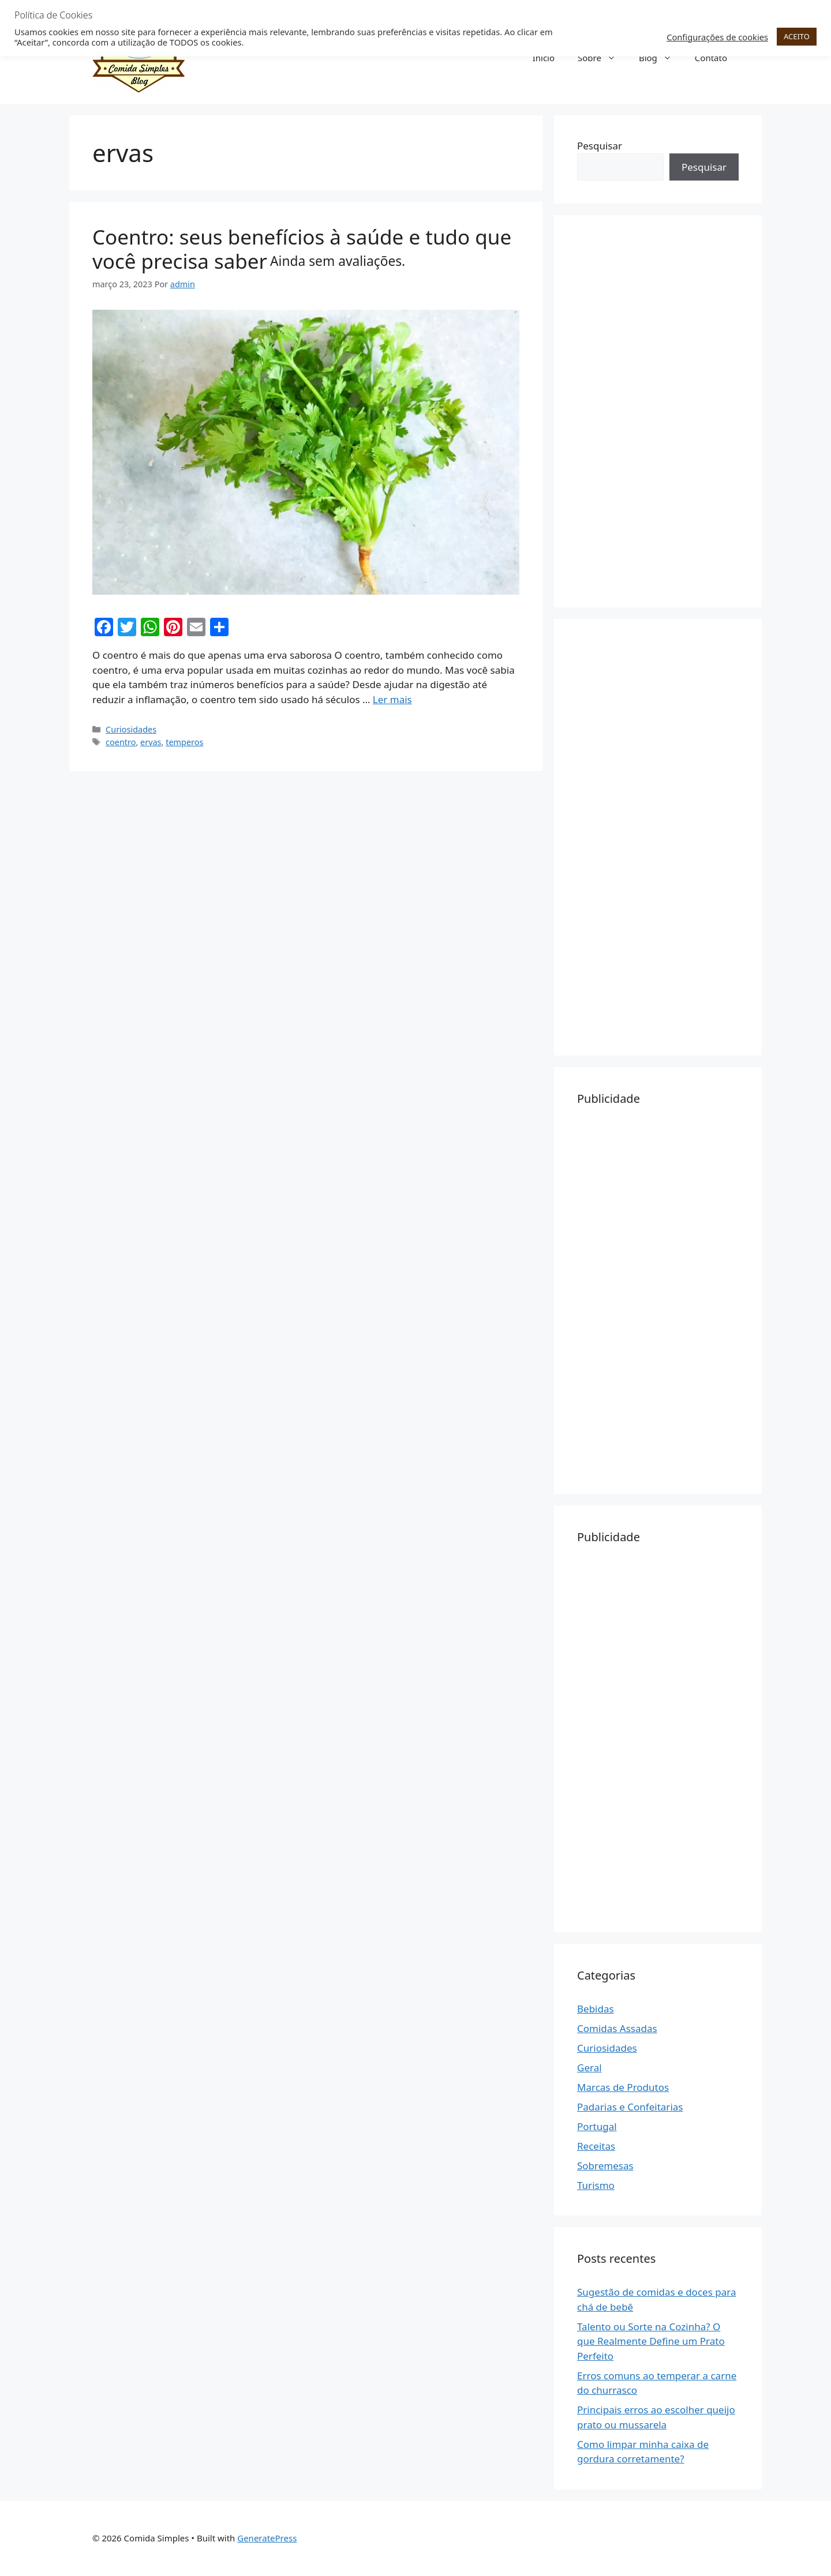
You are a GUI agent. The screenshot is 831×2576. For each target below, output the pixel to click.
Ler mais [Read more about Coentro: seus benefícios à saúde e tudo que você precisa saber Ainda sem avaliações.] (392, 699)
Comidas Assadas (617, 2028)
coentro (121, 742)
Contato (711, 57)
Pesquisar (599, 145)
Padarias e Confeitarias (630, 2106)
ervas (150, 742)
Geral (589, 2067)
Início (544, 57)
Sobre (602, 57)
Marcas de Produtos (623, 2087)
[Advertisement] (658, 411)
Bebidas (595, 2008)
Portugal (597, 2126)
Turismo (596, 2185)
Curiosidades (131, 729)
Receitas (596, 2146)
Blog (661, 57)
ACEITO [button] (797, 36)
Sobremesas (605, 2165)
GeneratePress (267, 2538)
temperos (184, 742)
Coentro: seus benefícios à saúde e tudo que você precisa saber (301, 249)
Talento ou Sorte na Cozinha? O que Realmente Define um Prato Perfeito (651, 2341)
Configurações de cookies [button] (717, 37)
